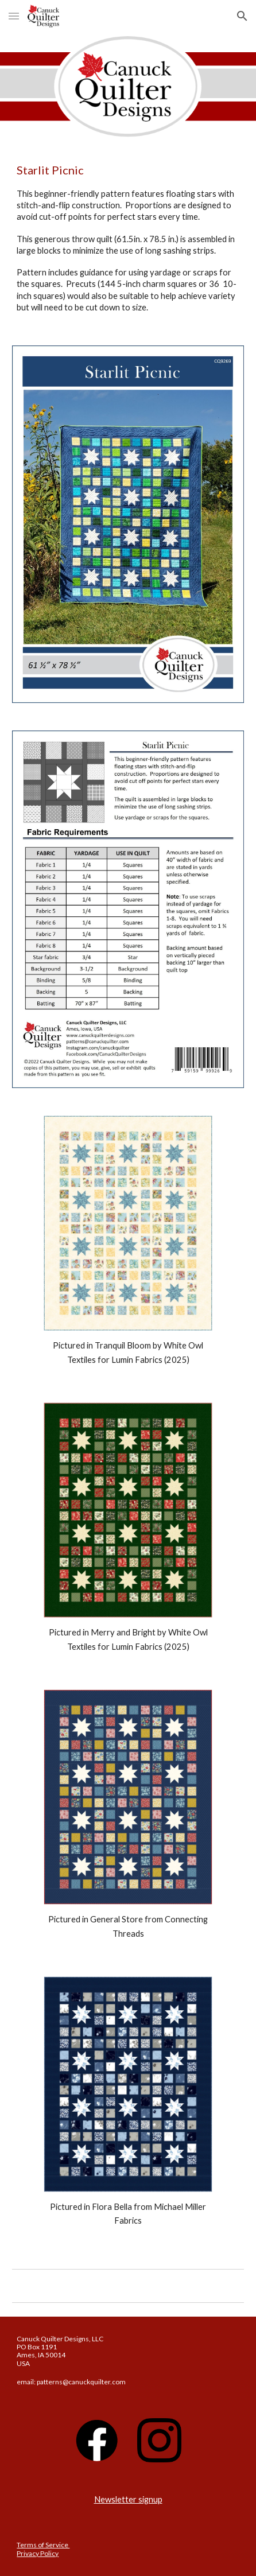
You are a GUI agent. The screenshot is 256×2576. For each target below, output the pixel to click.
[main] (127, 237)
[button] (14, 16)
